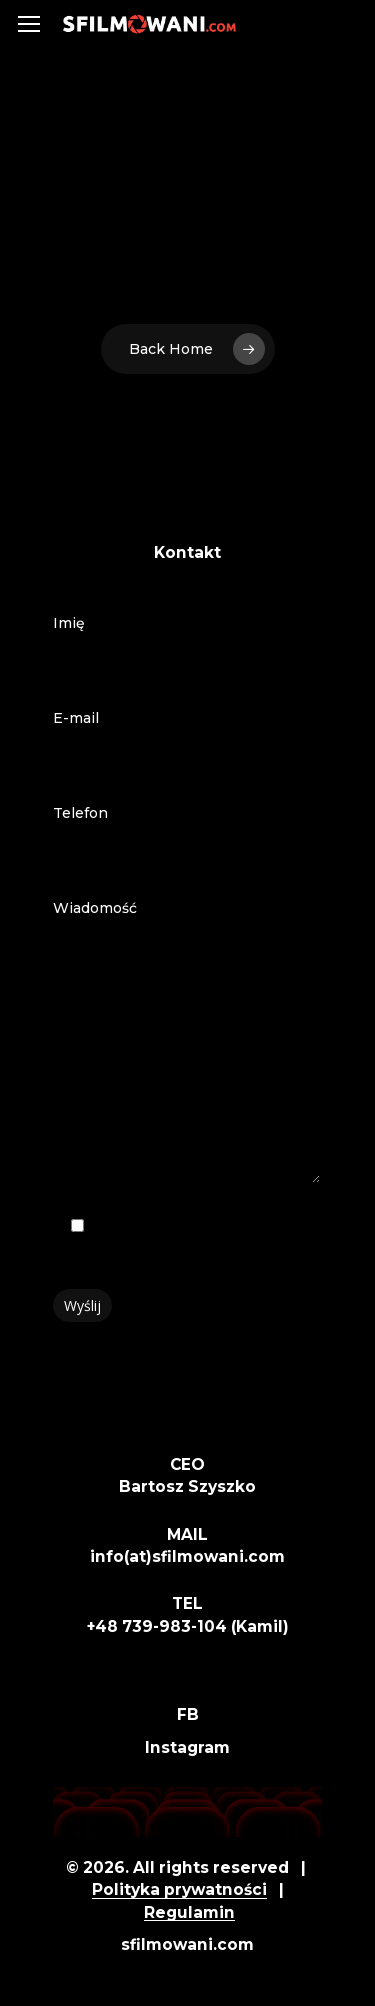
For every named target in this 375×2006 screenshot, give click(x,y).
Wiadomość (188, 1046)
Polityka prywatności (179, 1889)
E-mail (188, 744)
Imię (188, 649)
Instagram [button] (187, 1747)
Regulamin (189, 1912)
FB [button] (188, 1714)
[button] (29, 24)
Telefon (188, 839)
